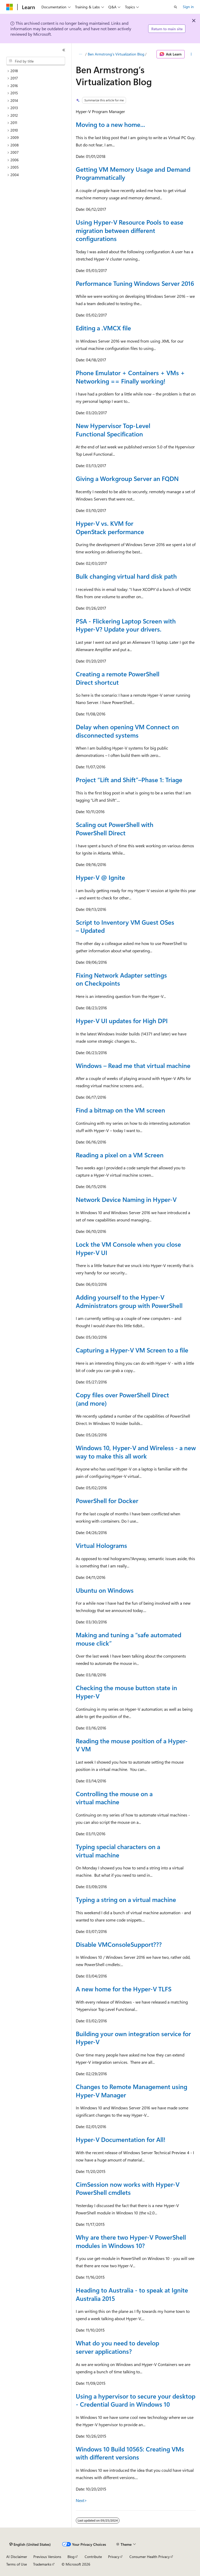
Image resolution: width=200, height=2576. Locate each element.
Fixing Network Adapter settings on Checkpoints (121, 979)
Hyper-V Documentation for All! (120, 2139)
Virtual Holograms (101, 1545)
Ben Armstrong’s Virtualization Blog (116, 54)
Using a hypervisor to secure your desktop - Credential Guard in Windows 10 (135, 2400)
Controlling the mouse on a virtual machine (114, 1797)
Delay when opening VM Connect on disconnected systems (127, 730)
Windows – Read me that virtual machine (133, 1065)
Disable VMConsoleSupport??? (119, 1944)
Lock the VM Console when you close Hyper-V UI (128, 1248)
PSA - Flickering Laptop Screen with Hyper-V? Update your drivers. (126, 625)
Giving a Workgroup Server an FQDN (127, 478)
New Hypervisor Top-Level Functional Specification (113, 429)
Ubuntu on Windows (105, 1590)
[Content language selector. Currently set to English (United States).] (30, 2544)
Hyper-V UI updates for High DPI (122, 1020)
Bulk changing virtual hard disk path (126, 576)
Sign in (188, 6)
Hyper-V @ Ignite (100, 877)
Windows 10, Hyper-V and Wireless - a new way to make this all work (136, 1451)
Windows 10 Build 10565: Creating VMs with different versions (130, 2453)
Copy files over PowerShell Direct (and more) (122, 1399)
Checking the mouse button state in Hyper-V (126, 1691)
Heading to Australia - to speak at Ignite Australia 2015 (132, 2294)
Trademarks (42, 2564)
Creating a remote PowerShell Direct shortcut (117, 678)
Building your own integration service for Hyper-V (133, 2037)
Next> (81, 2500)
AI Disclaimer (16, 2556)
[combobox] (35, 61)
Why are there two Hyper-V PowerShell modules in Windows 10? (131, 2241)
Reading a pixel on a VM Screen (120, 1155)
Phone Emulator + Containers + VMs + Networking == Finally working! (130, 376)
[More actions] (191, 54)
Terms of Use (16, 2564)
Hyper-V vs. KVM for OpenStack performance (110, 527)
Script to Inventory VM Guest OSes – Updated (125, 926)
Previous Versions (47, 2556)
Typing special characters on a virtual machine (118, 1850)
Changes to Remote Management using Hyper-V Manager (131, 2090)
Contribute (93, 2556)
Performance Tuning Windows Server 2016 (135, 283)
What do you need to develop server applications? (117, 2347)
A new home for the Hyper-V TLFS (123, 1989)
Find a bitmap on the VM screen (120, 1110)
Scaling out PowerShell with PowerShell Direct (114, 828)
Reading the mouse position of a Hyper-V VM (132, 1745)
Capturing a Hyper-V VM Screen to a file (132, 1350)
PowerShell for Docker (107, 1500)
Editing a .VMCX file (103, 328)
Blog (70, 2556)
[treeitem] (37, 71)
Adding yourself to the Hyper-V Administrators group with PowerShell (129, 1301)
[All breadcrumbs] (80, 54)
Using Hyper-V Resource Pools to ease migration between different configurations (129, 230)
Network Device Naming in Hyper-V (126, 1199)
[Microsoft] (9, 7)
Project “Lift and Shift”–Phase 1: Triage (129, 779)
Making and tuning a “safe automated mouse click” (128, 1638)
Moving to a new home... (110, 124)
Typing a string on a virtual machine (126, 1899)
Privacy (114, 2556)
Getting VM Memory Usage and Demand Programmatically (133, 173)
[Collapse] (63, 50)
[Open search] (175, 7)
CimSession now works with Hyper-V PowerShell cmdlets (127, 2188)
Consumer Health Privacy (149, 2556)
